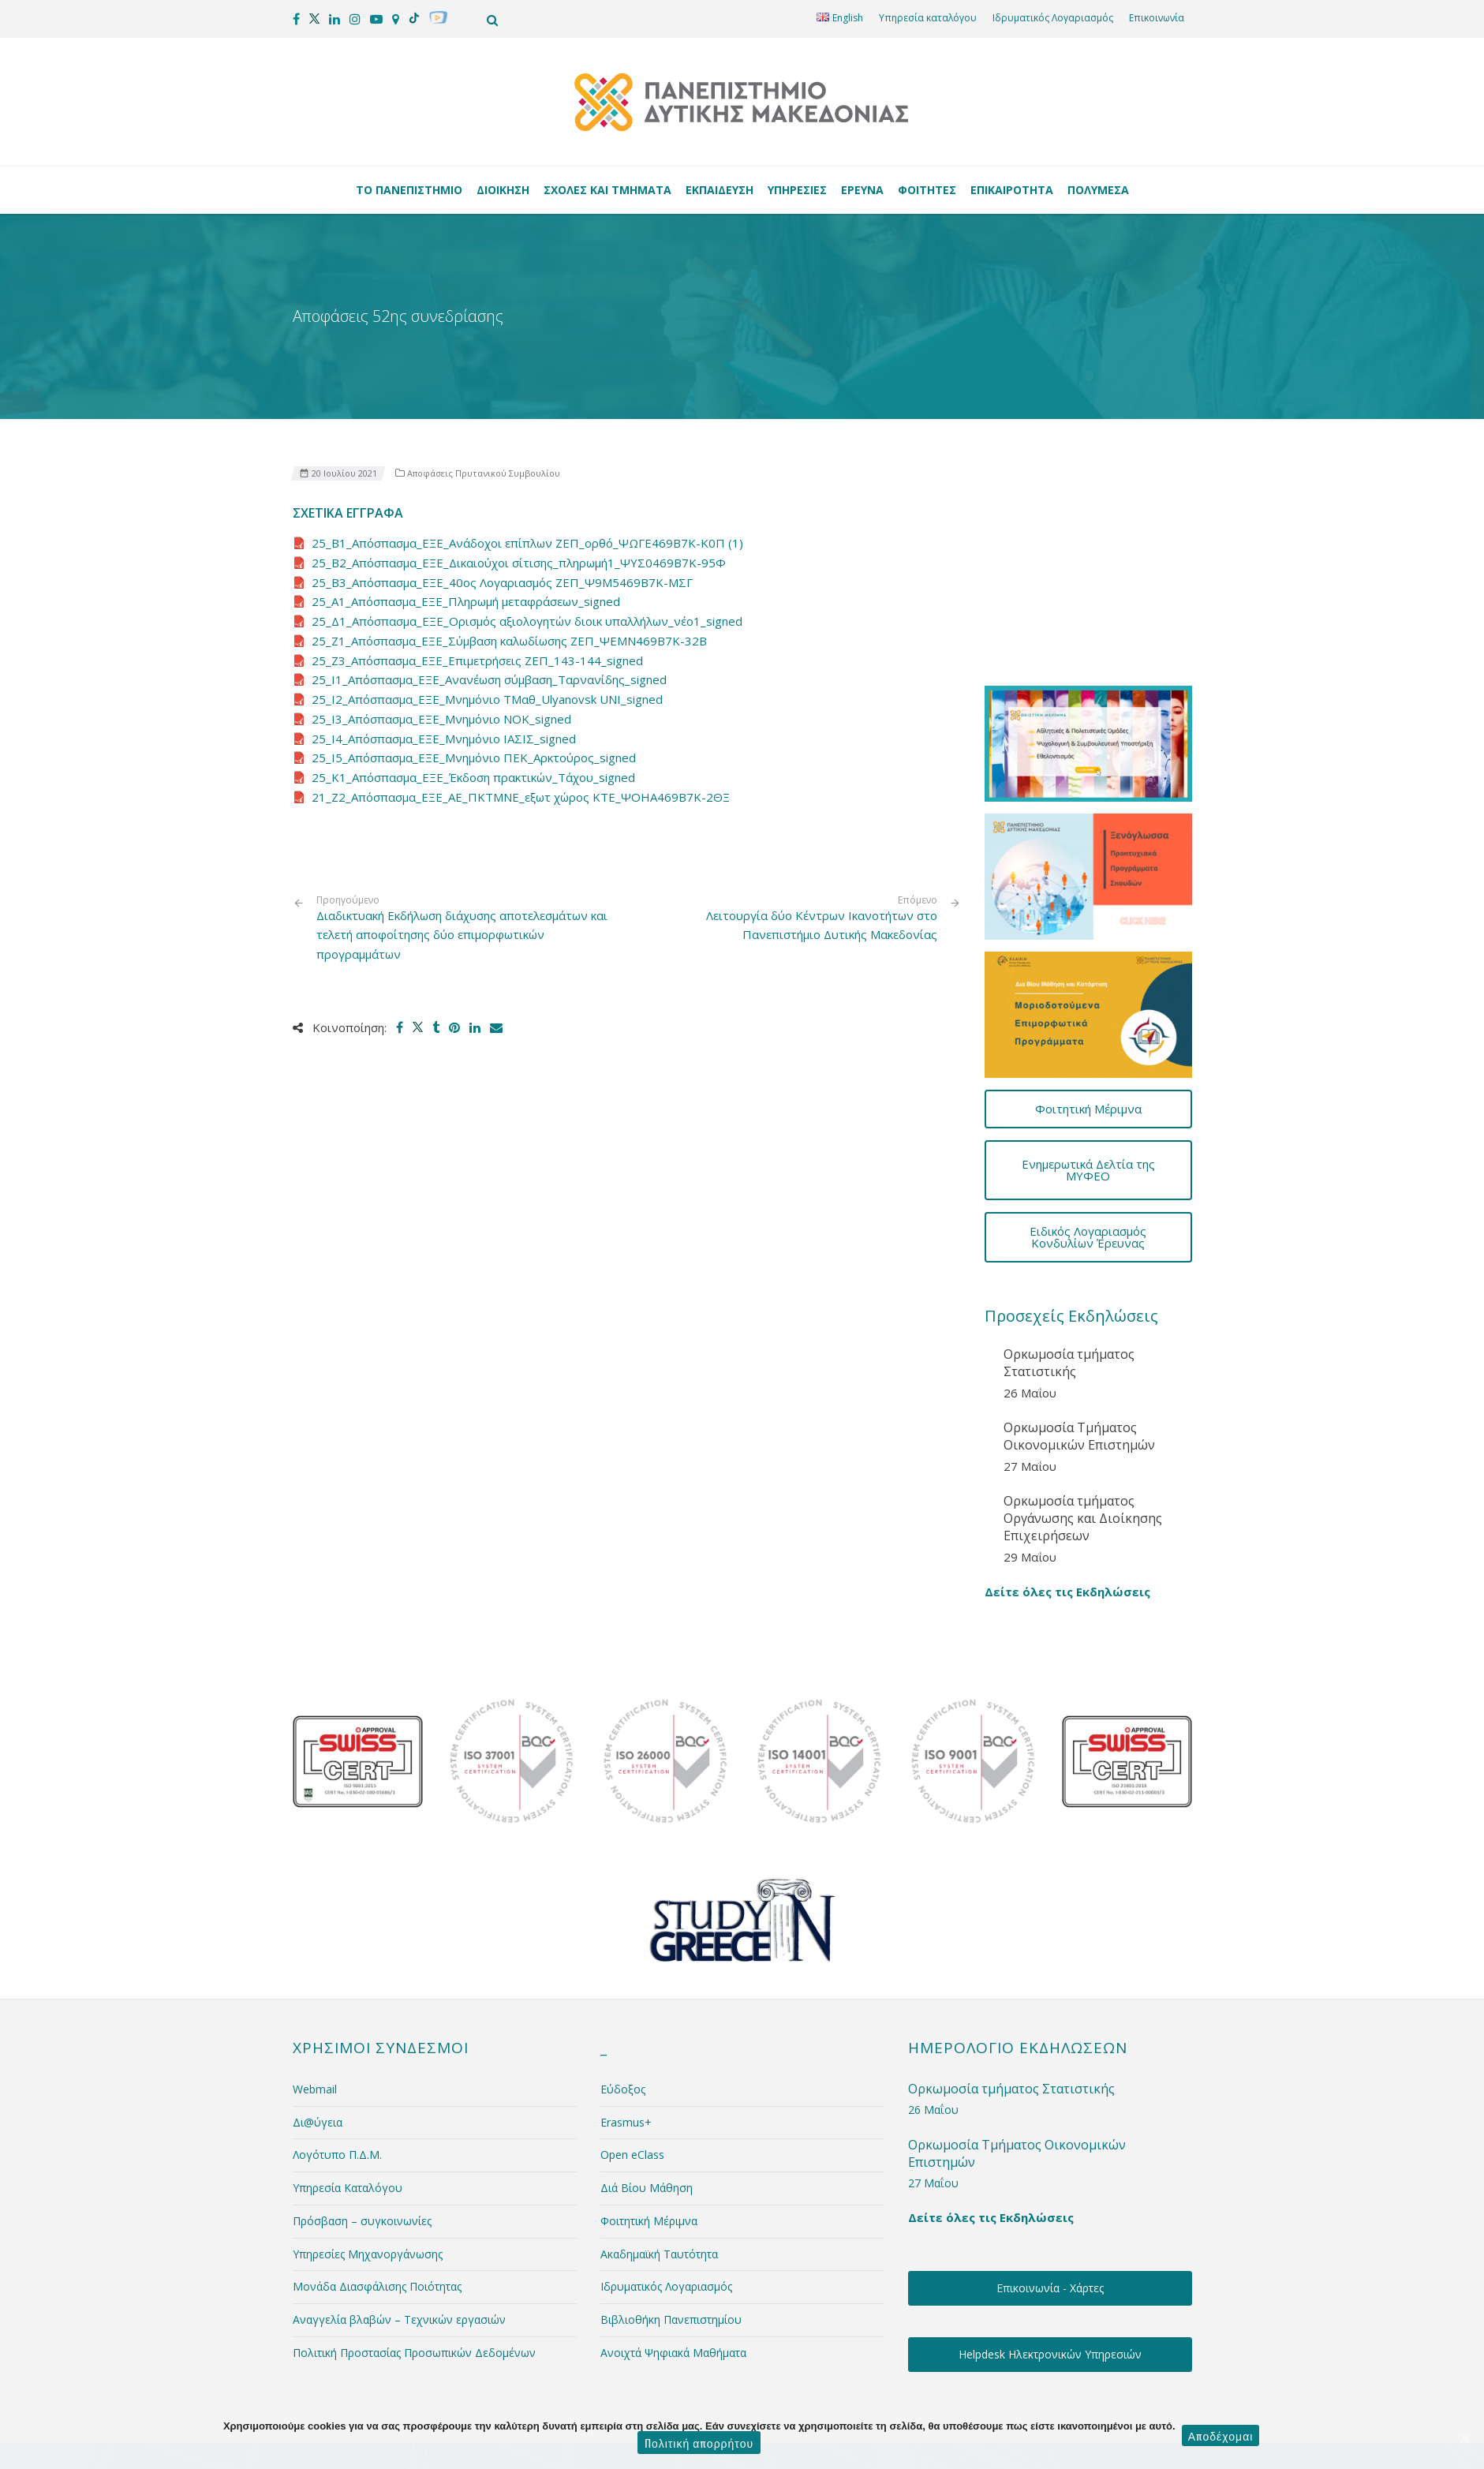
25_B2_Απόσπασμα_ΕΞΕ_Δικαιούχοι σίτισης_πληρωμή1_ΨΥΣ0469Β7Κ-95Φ (519, 562)
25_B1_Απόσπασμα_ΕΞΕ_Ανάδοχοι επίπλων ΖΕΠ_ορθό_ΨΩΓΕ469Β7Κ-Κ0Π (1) (527, 543)
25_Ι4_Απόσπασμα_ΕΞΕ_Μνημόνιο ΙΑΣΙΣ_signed (444, 738)
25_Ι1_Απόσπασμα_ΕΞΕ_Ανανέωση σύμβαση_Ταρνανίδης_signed (489, 679)
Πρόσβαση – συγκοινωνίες (362, 2140)
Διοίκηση (505, 189)
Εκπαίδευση (722, 189)
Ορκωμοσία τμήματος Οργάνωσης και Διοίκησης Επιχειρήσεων (1083, 1437)
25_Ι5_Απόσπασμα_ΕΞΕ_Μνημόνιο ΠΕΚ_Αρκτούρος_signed (474, 757)
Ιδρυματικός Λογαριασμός (1052, 17)
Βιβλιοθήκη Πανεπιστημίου (671, 2238)
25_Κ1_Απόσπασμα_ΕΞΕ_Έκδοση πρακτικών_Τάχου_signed (473, 777)
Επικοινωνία (1156, 17)
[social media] (296, 18)
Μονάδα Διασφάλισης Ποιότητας (377, 2205)
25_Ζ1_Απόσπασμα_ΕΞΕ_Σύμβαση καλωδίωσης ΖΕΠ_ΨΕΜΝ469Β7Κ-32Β (509, 641)
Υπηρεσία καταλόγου (928, 17)
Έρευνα (864, 189)
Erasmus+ (626, 2040)
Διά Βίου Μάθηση (646, 2107)
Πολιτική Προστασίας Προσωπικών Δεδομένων (414, 2272)
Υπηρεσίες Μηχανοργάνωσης (368, 2172)
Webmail (315, 2008)
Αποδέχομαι (1222, 2437)
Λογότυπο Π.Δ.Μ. (337, 2074)
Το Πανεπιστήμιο (411, 189)
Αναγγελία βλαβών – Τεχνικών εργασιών (399, 2238)
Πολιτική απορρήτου (699, 2442)
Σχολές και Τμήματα (610, 189)
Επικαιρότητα (1014, 189)
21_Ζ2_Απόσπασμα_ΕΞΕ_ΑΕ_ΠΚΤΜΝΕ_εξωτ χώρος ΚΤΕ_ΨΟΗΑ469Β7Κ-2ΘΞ (521, 797)
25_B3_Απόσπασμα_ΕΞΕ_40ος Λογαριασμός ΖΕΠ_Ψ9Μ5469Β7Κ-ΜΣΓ (502, 582)
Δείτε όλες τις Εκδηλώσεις (1067, 1511)
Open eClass (632, 2074)
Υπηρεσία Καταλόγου (347, 2107)
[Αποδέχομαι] (1464, 2438)
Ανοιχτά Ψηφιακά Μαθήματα (673, 2272)
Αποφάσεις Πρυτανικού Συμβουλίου (483, 473)
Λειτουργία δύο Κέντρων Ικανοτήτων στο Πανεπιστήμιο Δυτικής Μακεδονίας (821, 925)
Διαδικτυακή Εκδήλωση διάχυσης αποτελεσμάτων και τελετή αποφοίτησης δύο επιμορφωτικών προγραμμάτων (465, 928)
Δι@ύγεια (317, 2040)
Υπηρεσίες (800, 189)
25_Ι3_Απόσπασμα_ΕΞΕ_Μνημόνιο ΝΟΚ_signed (441, 719)
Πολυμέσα (1098, 189)
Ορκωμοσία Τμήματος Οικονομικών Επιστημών (1079, 1355)
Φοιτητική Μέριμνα (648, 2140)
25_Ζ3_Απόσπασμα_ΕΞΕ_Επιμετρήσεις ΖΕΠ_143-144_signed (477, 660)
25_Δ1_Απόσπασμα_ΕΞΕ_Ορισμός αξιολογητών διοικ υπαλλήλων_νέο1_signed (527, 621)
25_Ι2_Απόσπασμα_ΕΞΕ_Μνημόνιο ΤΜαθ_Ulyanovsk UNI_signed (487, 699)
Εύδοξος (622, 2008)
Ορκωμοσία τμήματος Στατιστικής (1069, 1282)
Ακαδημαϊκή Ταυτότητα (659, 2172)
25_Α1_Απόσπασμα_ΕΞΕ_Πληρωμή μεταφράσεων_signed (466, 601)
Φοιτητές (929, 189)
